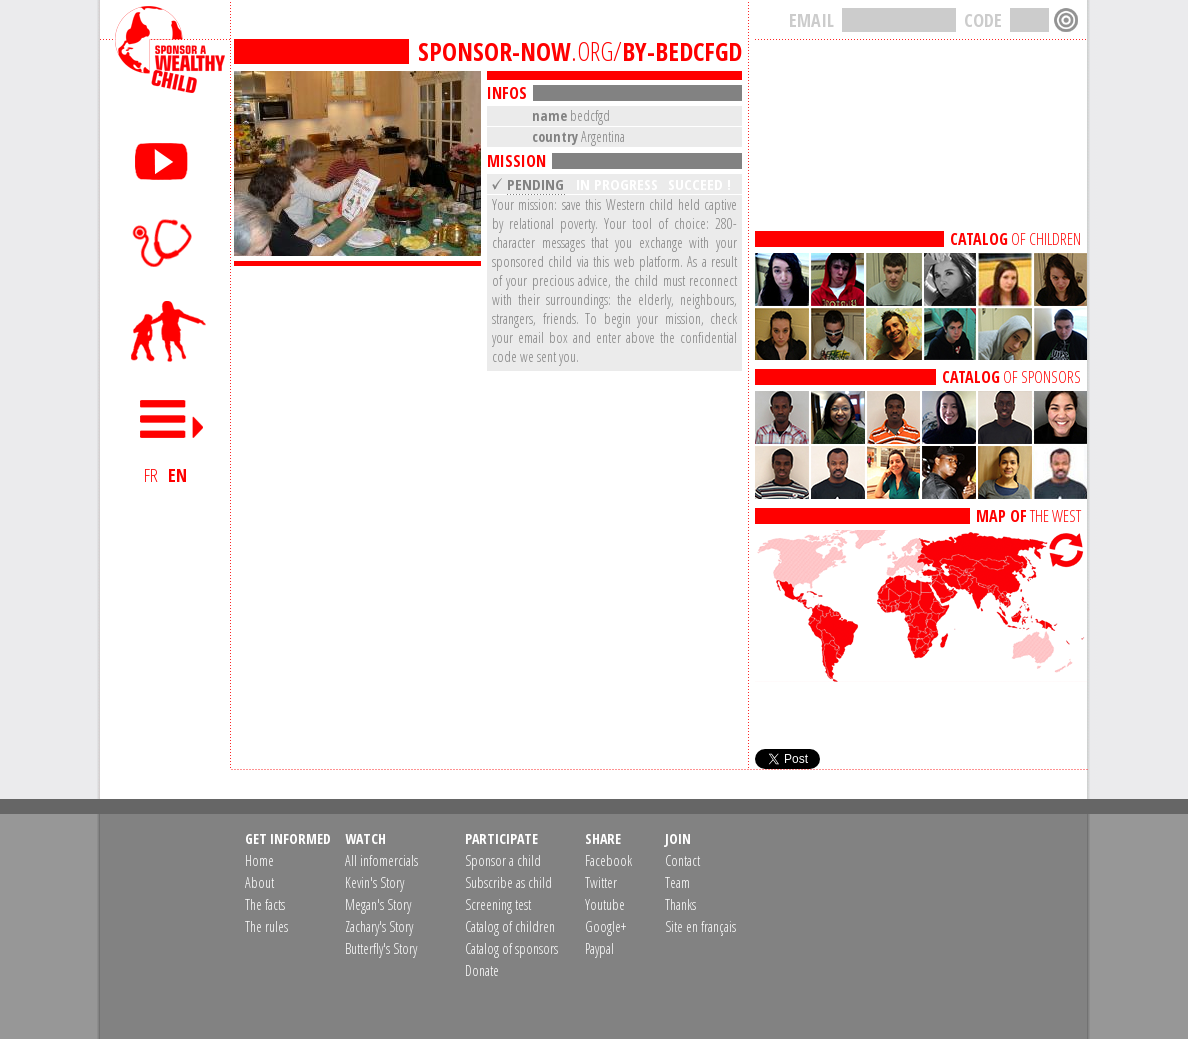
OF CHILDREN (1015, 239)
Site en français (700, 926)
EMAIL (811, 20)
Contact (682, 860)
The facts (265, 904)
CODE (983, 20)
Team (677, 882)
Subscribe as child (508, 882)
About (259, 882)
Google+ (605, 926)
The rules (266, 926)
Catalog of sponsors (511, 948)
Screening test (498, 904)
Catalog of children (510, 926)
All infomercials (381, 860)
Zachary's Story (379, 926)
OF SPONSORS (1011, 377)
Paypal (599, 948)
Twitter (601, 882)
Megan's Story (378, 904)
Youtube (605, 904)
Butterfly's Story (381, 948)
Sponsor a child (503, 860)
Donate (482, 970)
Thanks (680, 904)
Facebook (608, 860)
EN (177, 475)
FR (151, 475)
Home (259, 860)
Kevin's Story (374, 882)
